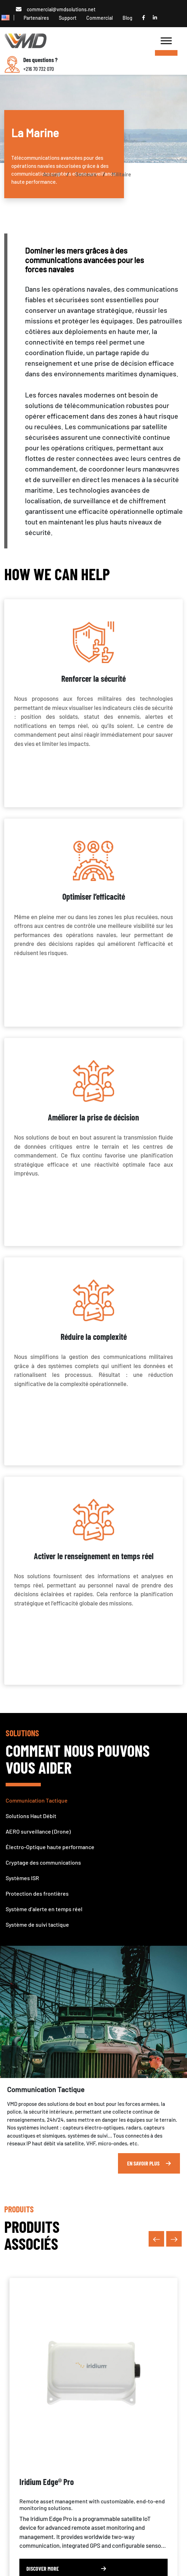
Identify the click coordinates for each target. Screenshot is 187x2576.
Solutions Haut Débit (31, 1815)
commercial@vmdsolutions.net (61, 9)
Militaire (121, 174)
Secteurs (85, 174)
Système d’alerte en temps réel (44, 1909)
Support (67, 18)
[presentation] (156, 2239)
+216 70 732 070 (38, 68)
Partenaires (36, 18)
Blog (127, 18)
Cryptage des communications (43, 1862)
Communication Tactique (37, 1800)
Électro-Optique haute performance (50, 1846)
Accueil (51, 174)
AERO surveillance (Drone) (38, 1831)
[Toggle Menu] (166, 53)
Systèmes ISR (22, 1878)
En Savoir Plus (149, 2163)
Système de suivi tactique (37, 1924)
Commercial (99, 18)
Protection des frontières (37, 1893)
